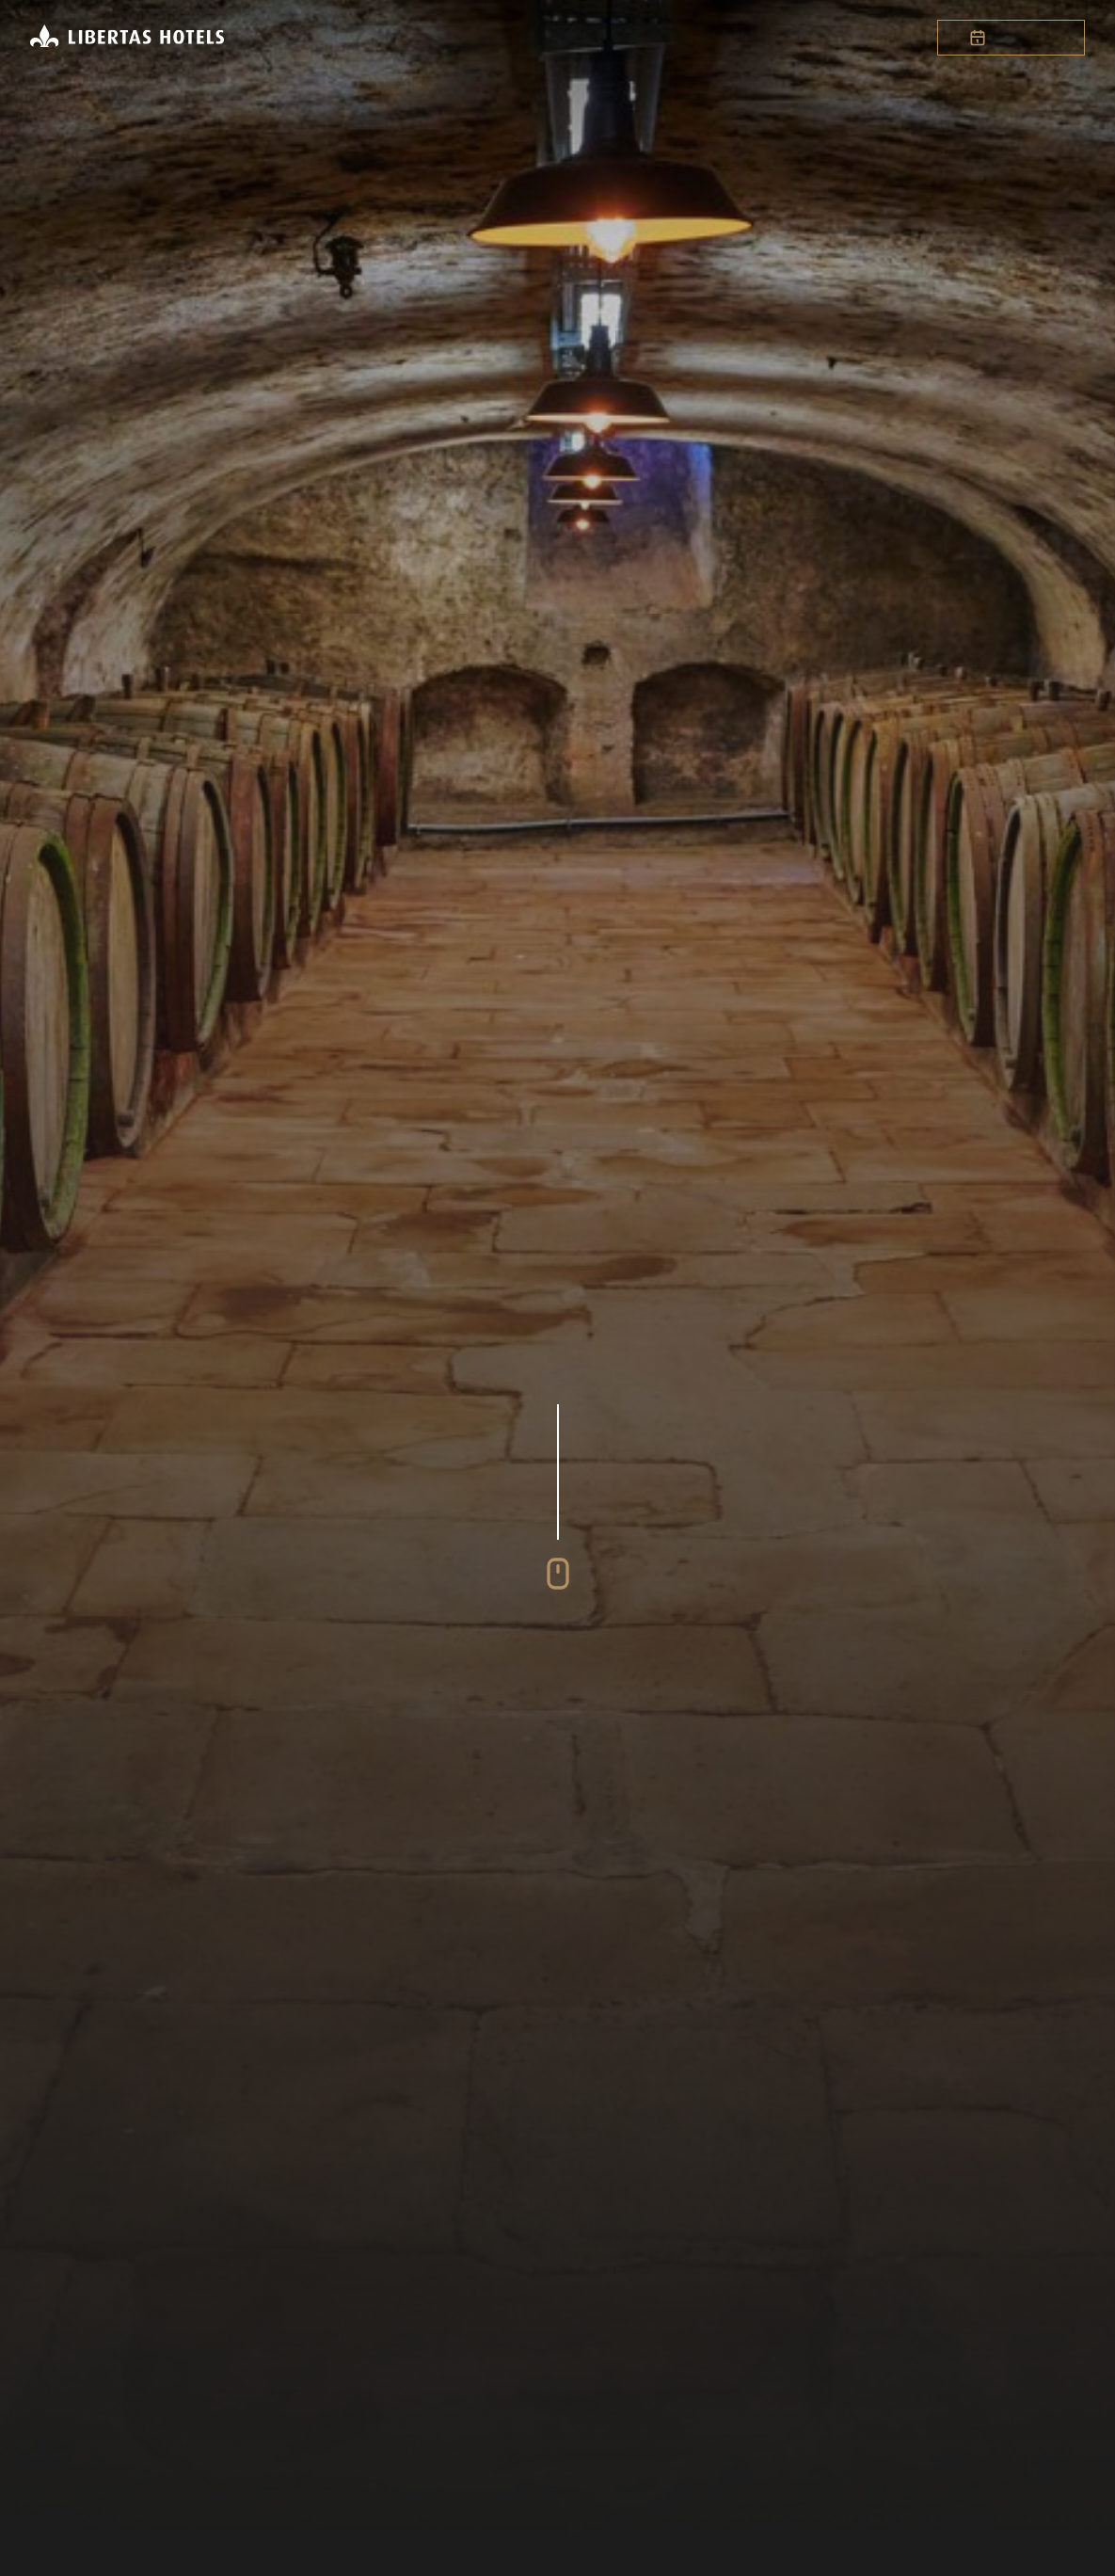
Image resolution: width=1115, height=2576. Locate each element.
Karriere (688, 37)
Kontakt (843, 37)
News (767, 37)
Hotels (418, 37)
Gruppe (497, 37)
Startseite (327, 37)
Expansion (588, 37)
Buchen (1011, 37)
